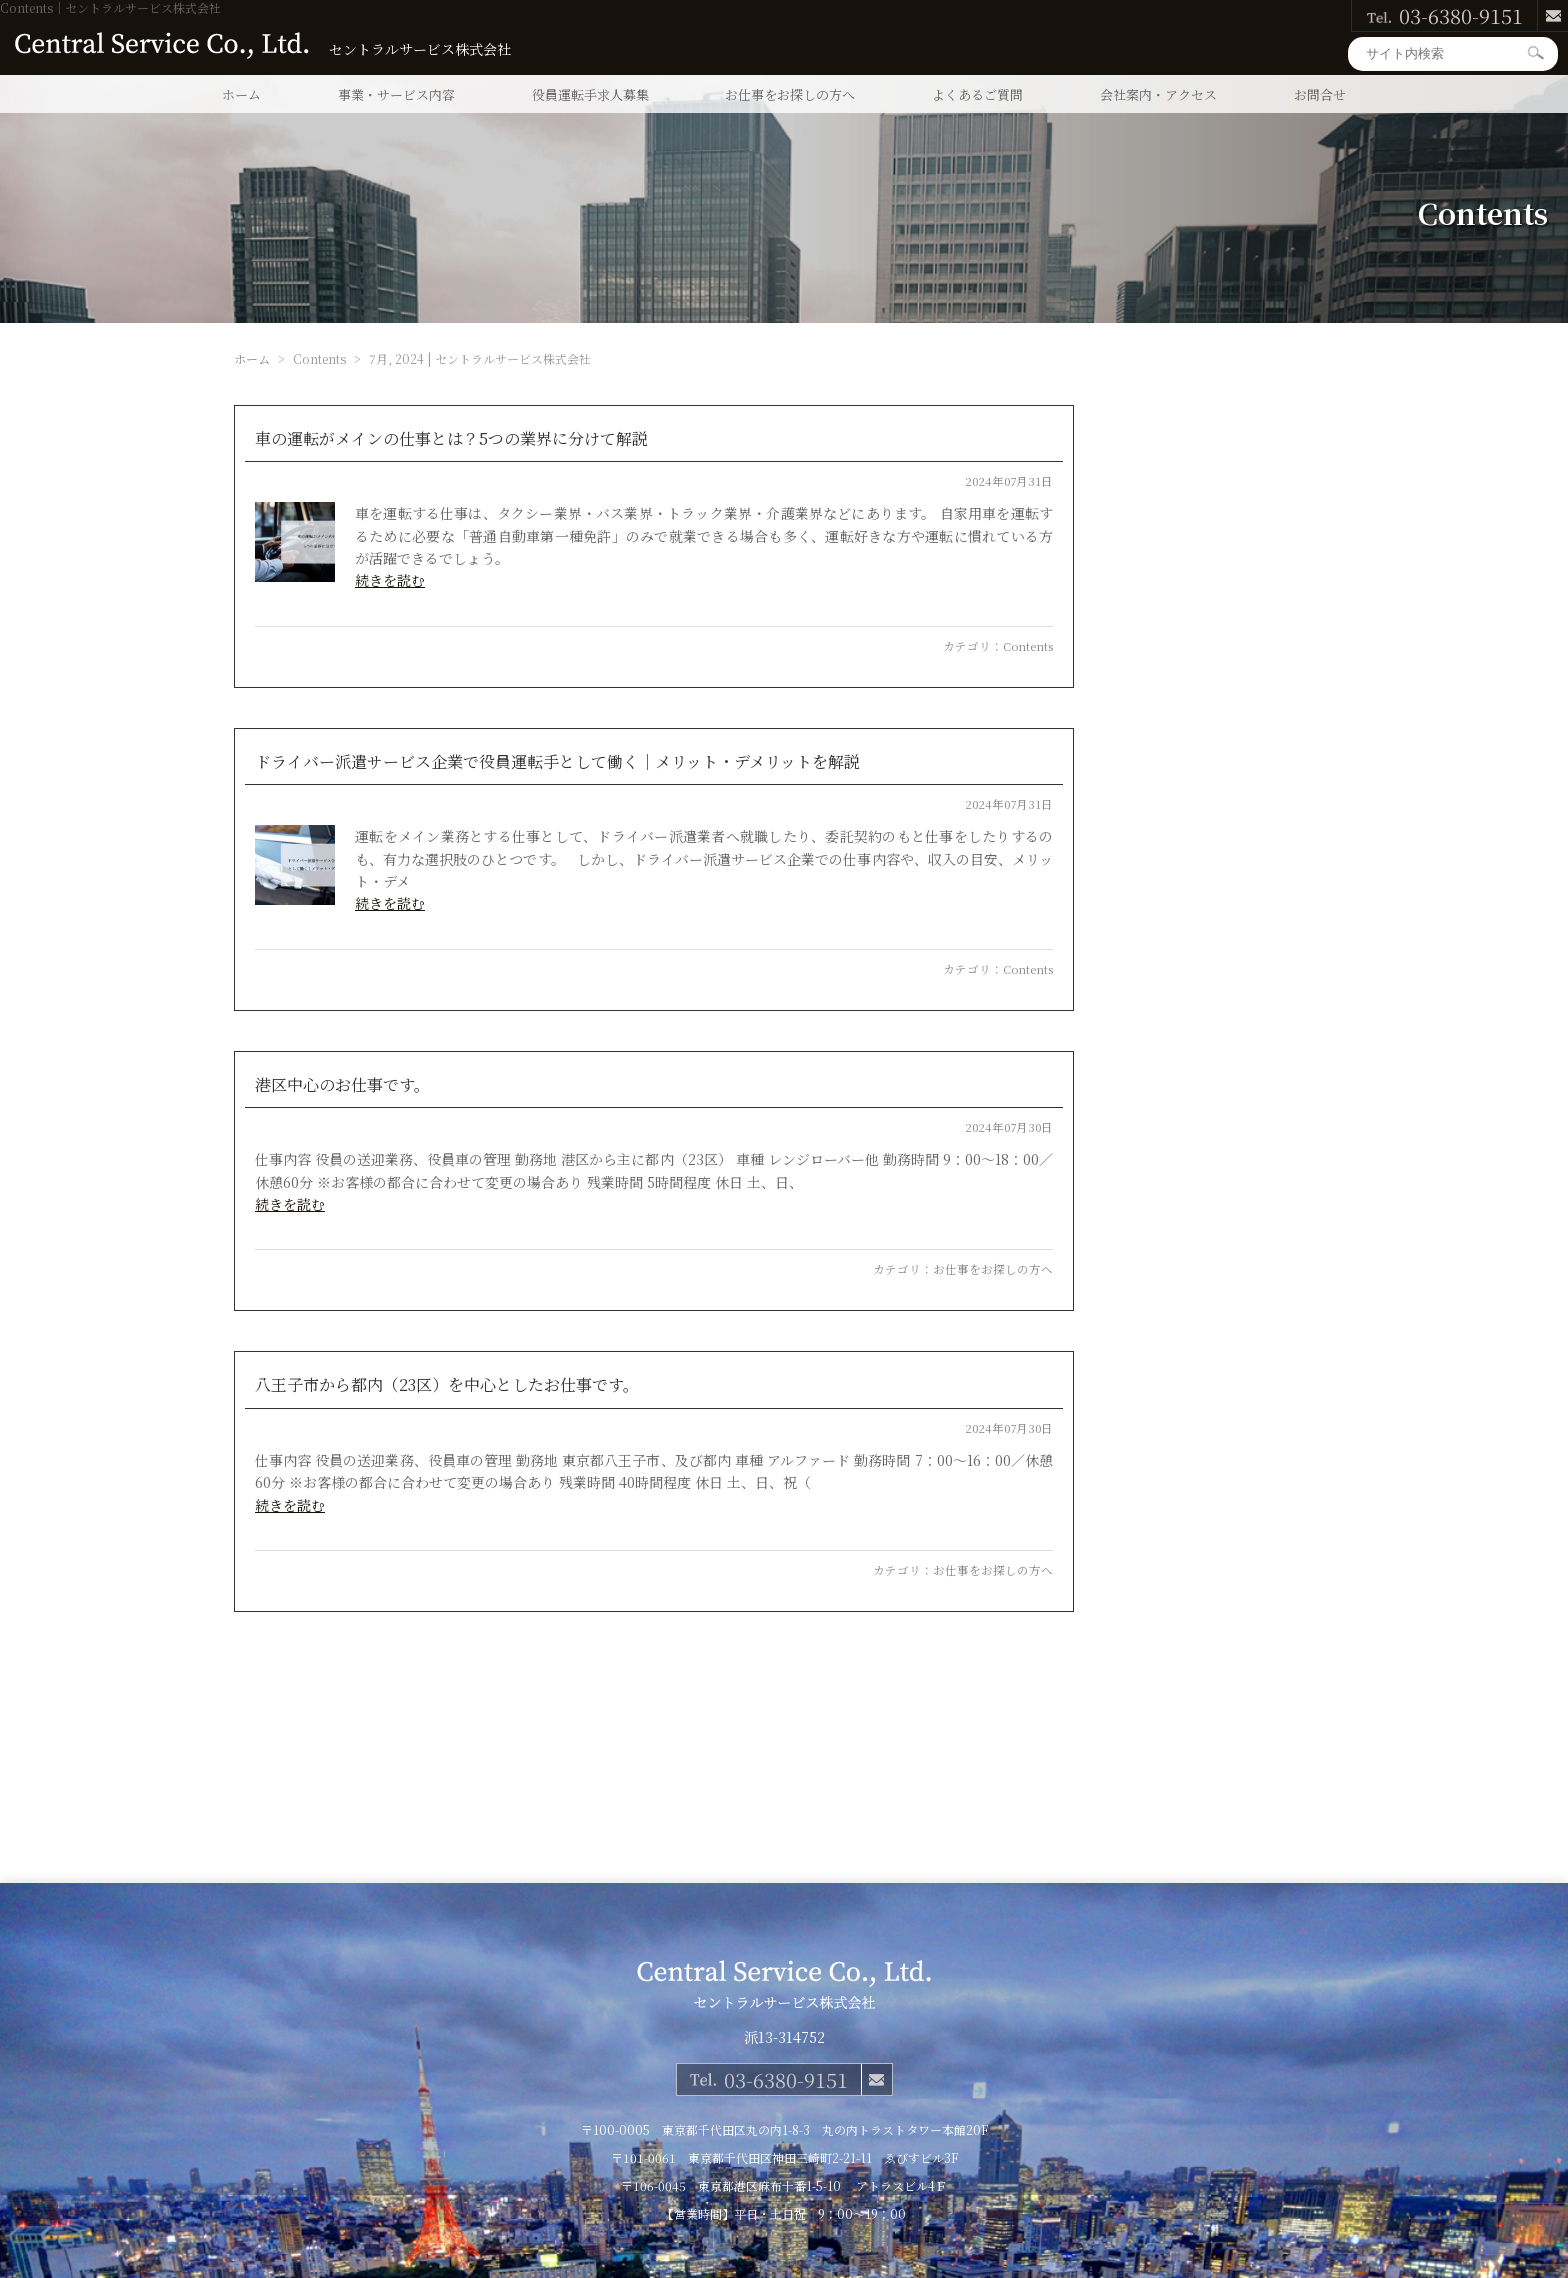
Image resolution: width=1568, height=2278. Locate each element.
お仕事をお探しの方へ (790, 94)
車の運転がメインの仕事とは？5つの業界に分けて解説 (451, 438)
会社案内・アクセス (1158, 94)
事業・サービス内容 (396, 94)
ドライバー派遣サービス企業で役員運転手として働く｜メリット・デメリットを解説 (557, 761)
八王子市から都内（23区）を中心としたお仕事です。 (447, 1384)
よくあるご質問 (977, 94)
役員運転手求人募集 (590, 94)
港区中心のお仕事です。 (342, 1084)
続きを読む (390, 580)
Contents (1028, 646)
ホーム (241, 94)
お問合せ (1320, 94)
